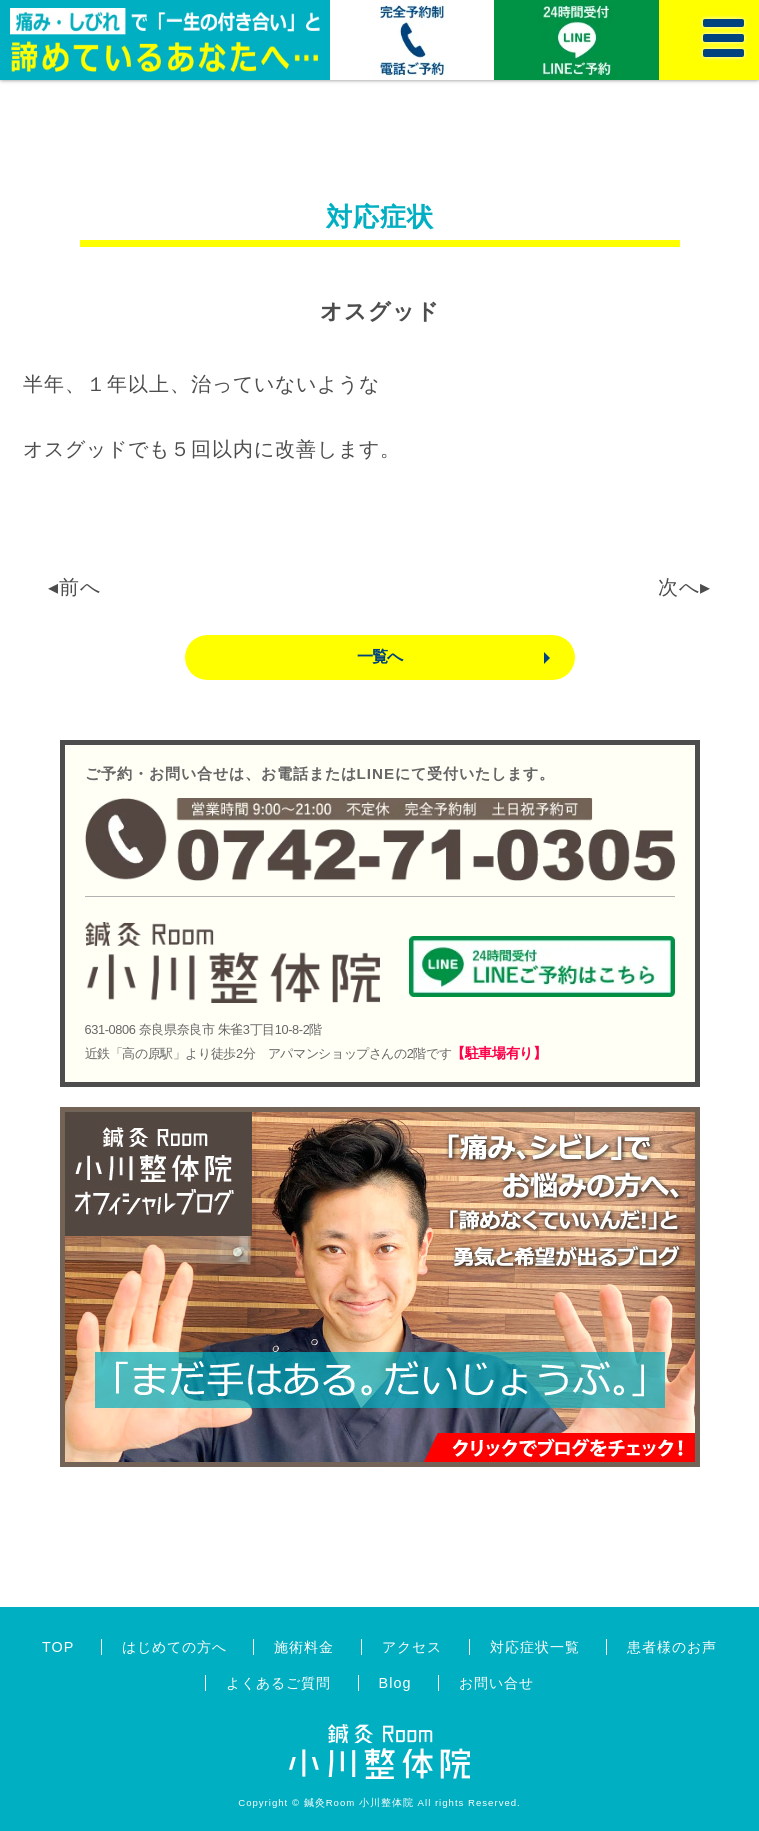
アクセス (412, 1647)
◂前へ (74, 587)
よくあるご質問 (278, 1683)
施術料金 (304, 1647)
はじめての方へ (174, 1647)
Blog (395, 1683)
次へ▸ (684, 587)
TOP (58, 1647)
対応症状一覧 (535, 1647)
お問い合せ (496, 1683)
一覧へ (380, 656)
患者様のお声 (672, 1647)
